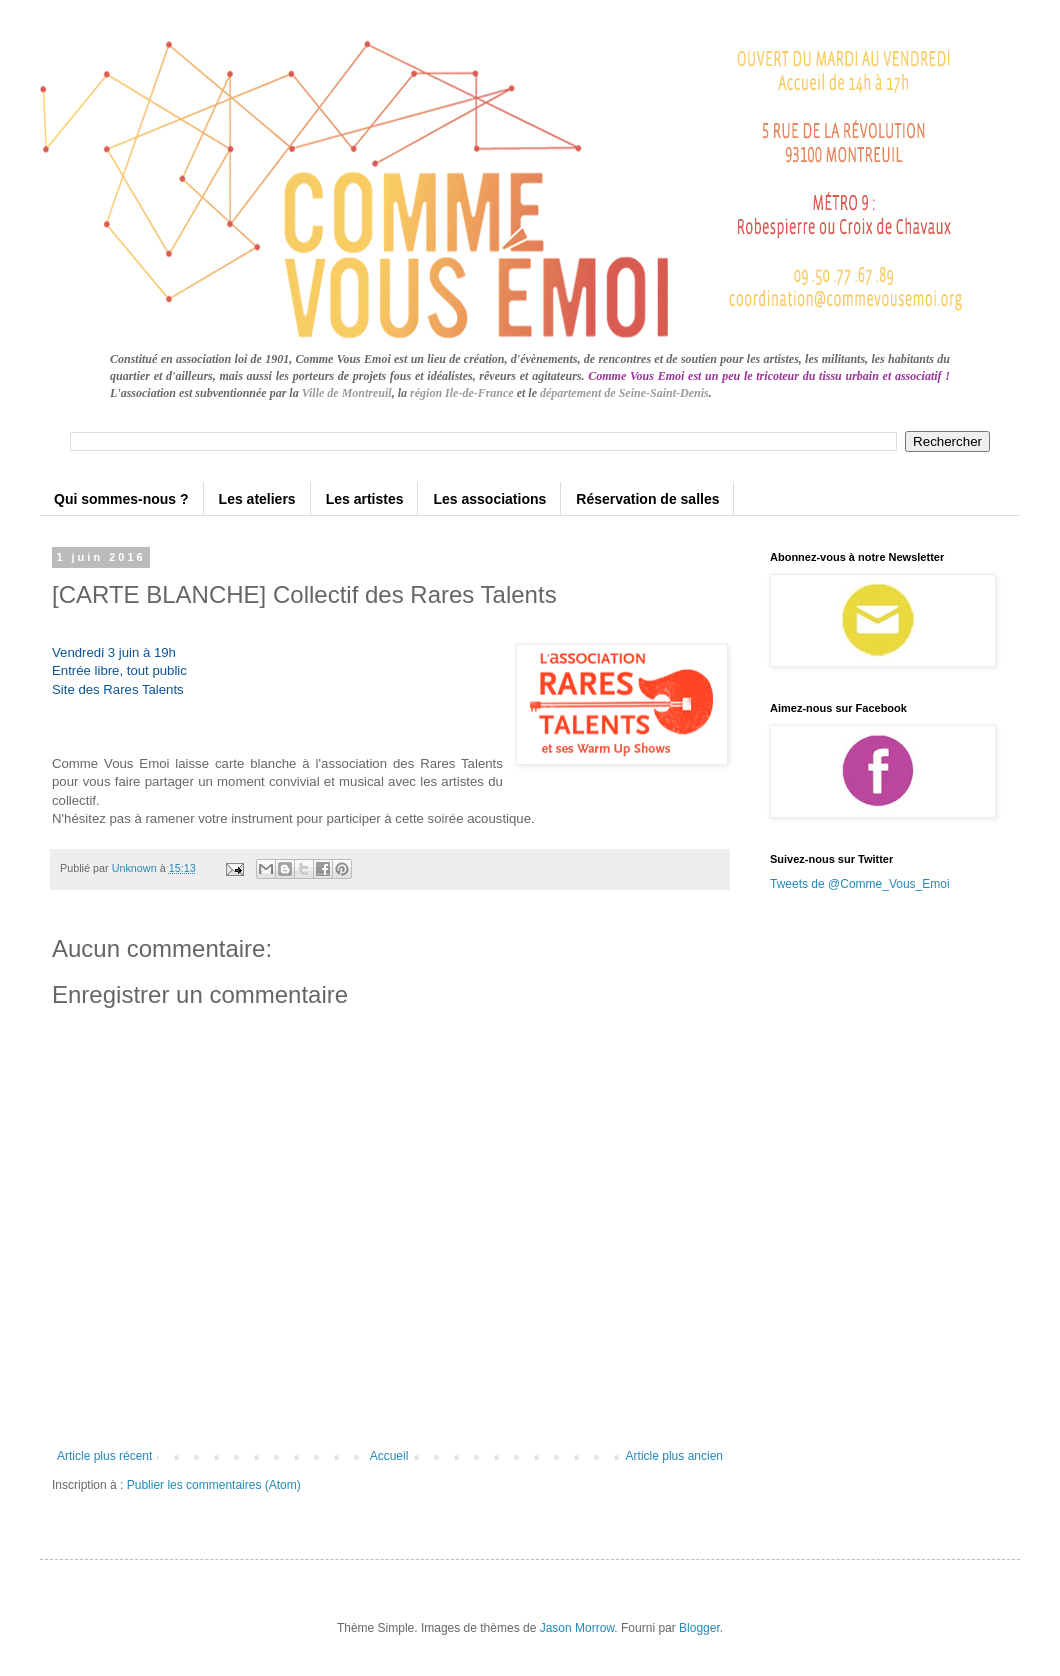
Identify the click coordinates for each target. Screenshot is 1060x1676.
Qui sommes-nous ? (121, 499)
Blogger (699, 1628)
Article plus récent (104, 1456)
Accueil (389, 1456)
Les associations (489, 499)
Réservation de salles (647, 499)
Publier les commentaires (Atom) (214, 1485)
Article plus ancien (674, 1456)
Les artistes (365, 499)
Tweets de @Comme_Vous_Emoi (860, 884)
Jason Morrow (577, 1628)
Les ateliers (257, 499)
